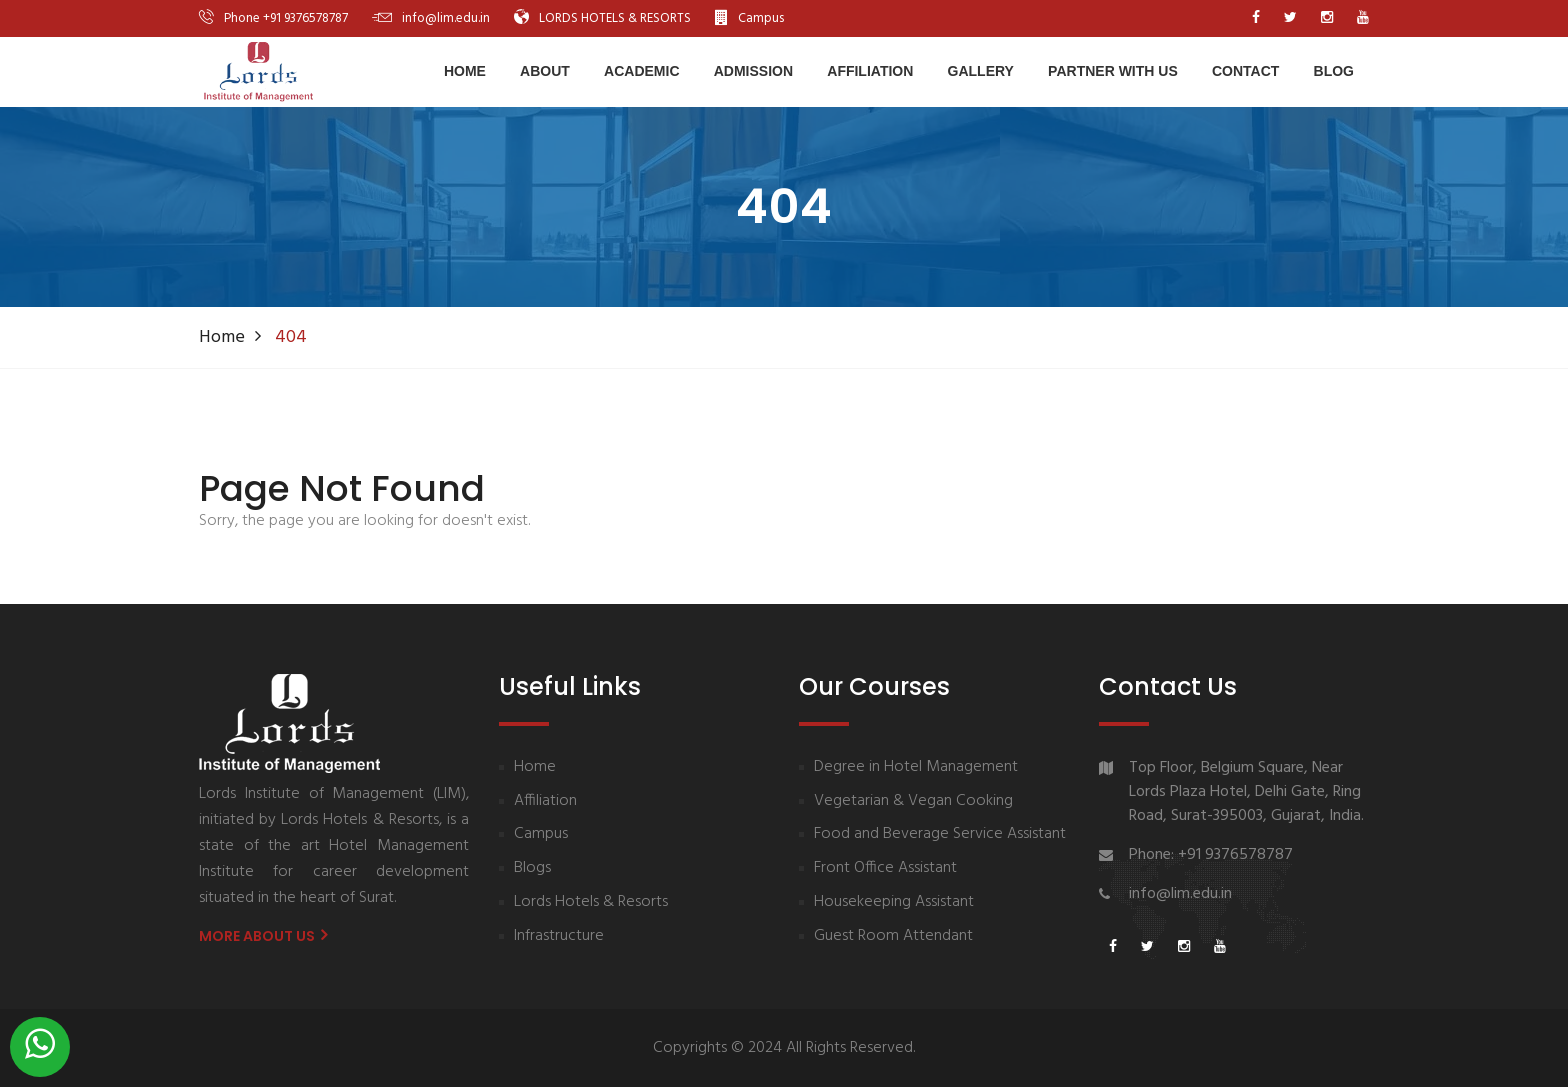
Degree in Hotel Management (916, 767)
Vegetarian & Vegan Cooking (913, 801)
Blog (1334, 71)
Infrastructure (559, 936)
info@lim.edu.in (446, 18)
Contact (1245, 71)
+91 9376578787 (305, 18)
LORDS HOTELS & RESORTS (615, 18)
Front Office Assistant (885, 868)
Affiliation (870, 71)
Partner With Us (1113, 71)
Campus (761, 18)
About (545, 71)
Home (465, 71)
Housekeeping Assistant (894, 902)
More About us (263, 936)
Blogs (532, 868)
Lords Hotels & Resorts (591, 902)
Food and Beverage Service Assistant (940, 834)
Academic (641, 71)
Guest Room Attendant (893, 936)
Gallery (981, 71)
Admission (753, 71)
